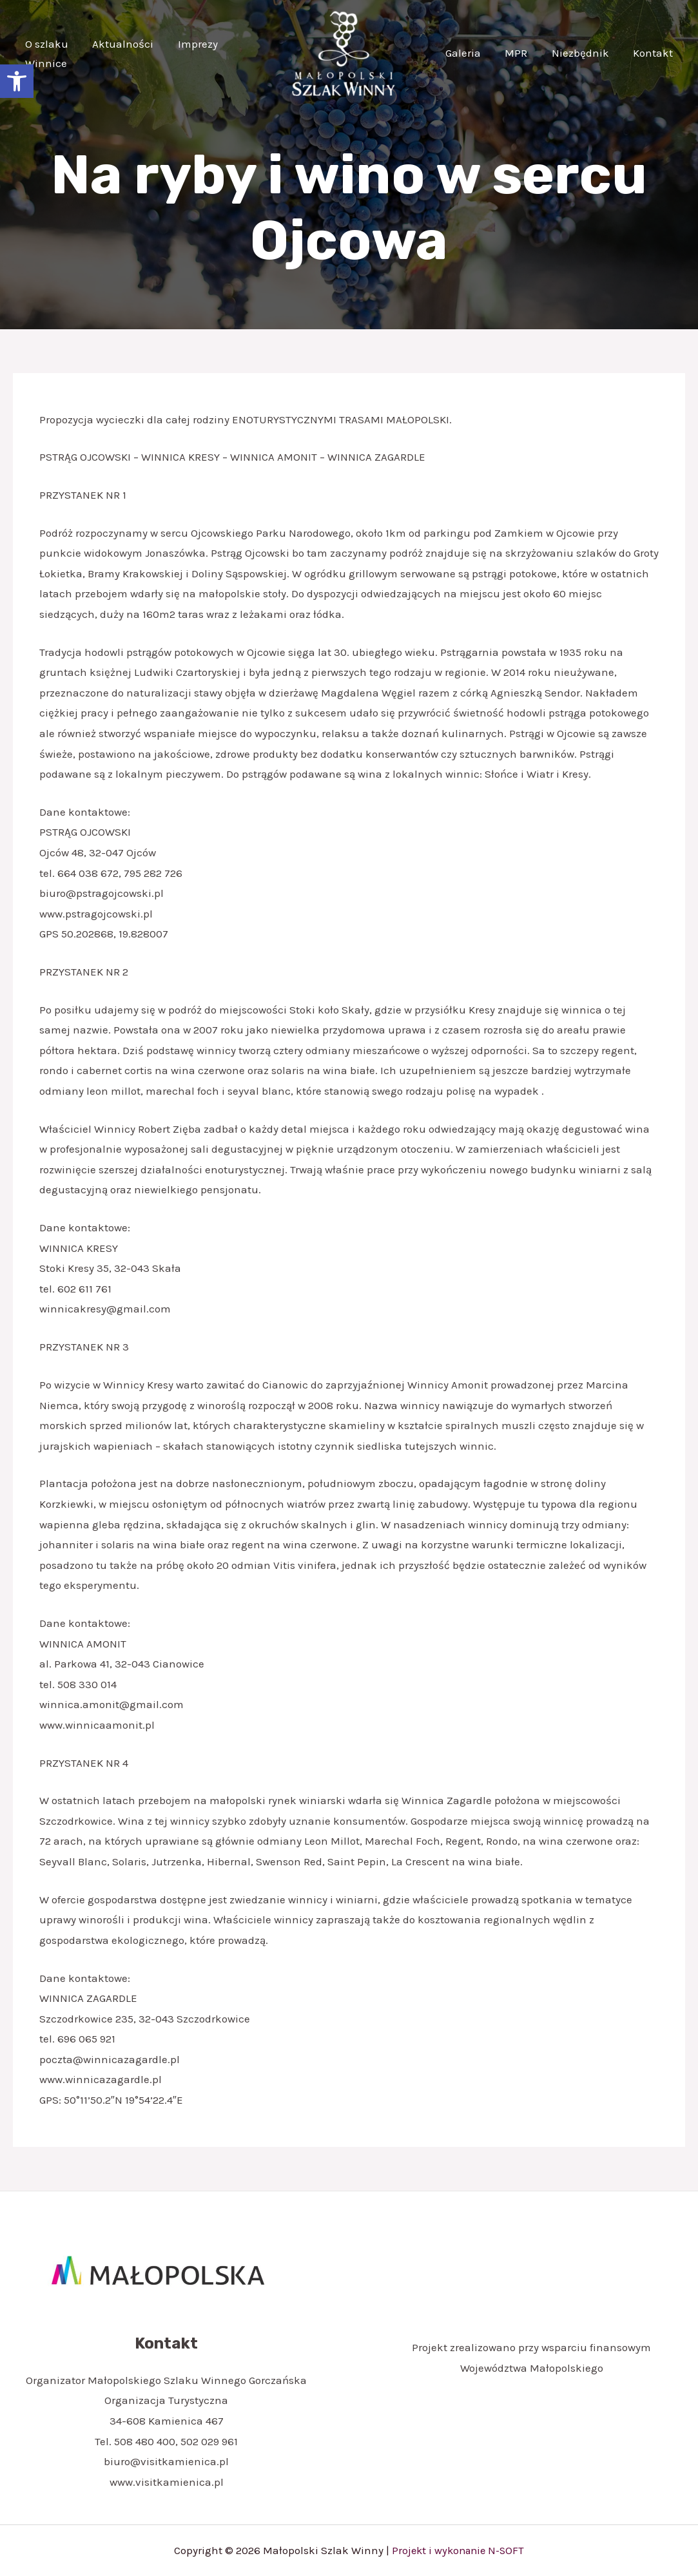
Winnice (45, 63)
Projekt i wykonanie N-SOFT (458, 2550)
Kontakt (654, 52)
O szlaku (45, 43)
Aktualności (119, 43)
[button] (17, 81)
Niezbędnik (583, 52)
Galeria (471, 52)
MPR (521, 52)
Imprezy (192, 43)
